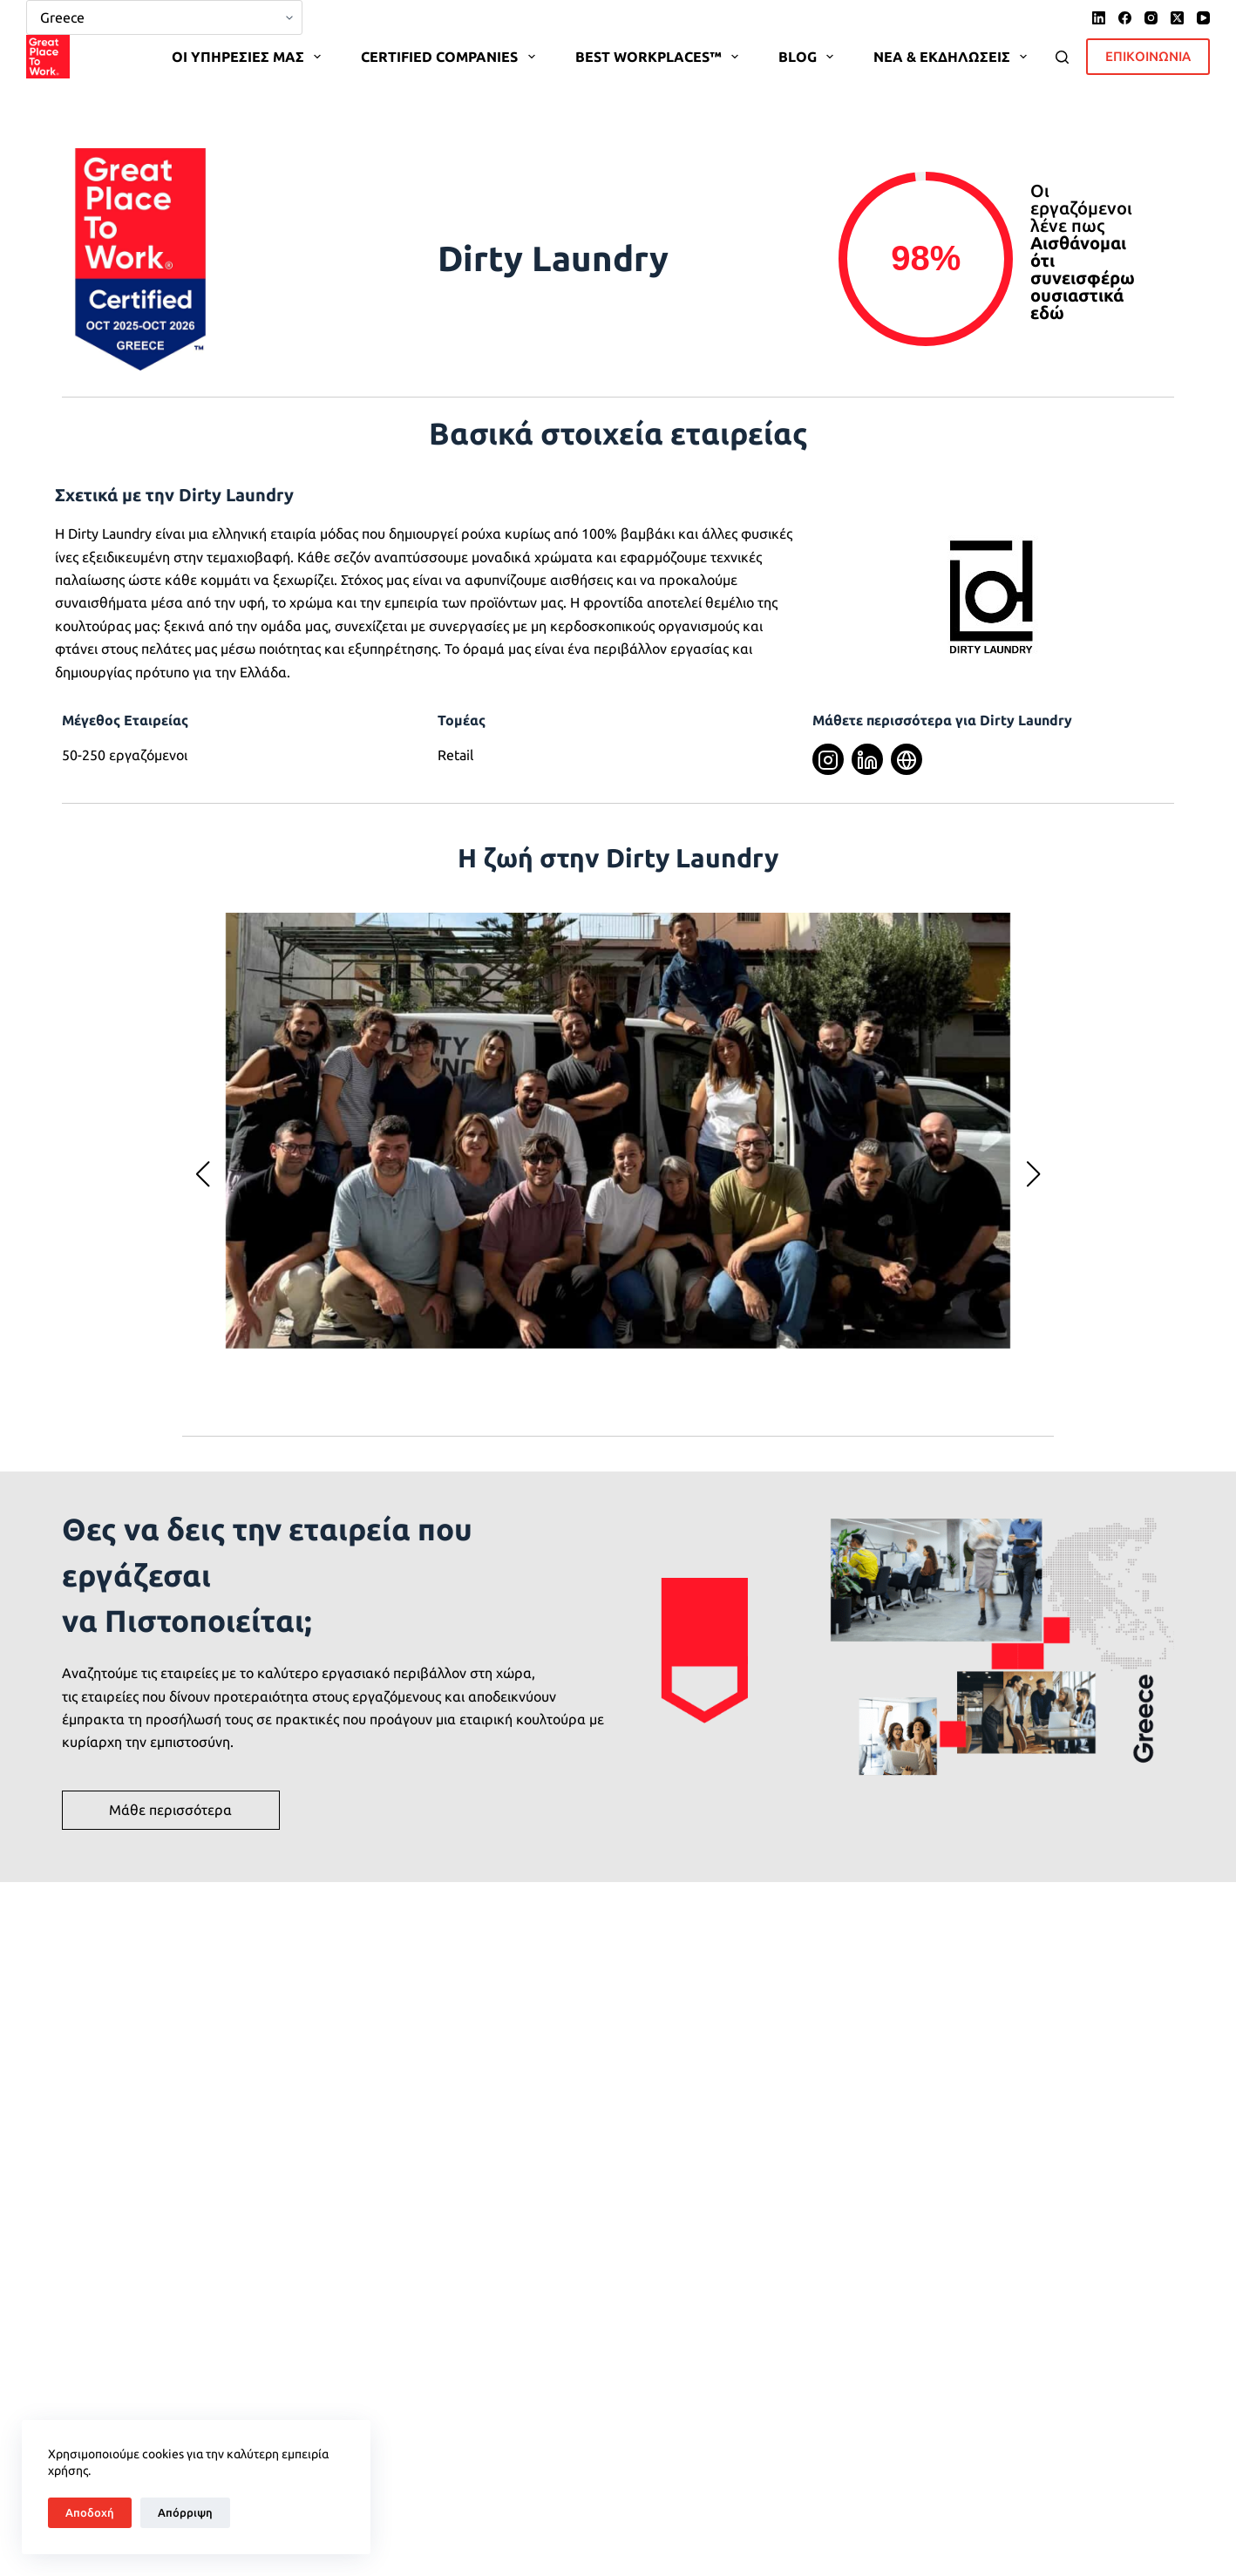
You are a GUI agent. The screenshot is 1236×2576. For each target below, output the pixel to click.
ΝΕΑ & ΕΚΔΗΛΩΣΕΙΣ (953, 56)
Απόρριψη (185, 2512)
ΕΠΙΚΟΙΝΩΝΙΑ (1148, 56)
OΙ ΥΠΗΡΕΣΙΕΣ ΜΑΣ (250, 56)
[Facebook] (1124, 17)
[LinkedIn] (1098, 17)
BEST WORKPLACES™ (660, 56)
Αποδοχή (89, 2512)
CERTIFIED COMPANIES (451, 56)
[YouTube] (1203, 17)
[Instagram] (1151, 17)
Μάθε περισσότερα (170, 1810)
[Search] (1062, 57)
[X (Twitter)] (1177, 17)
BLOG (809, 56)
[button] (202, 1174)
